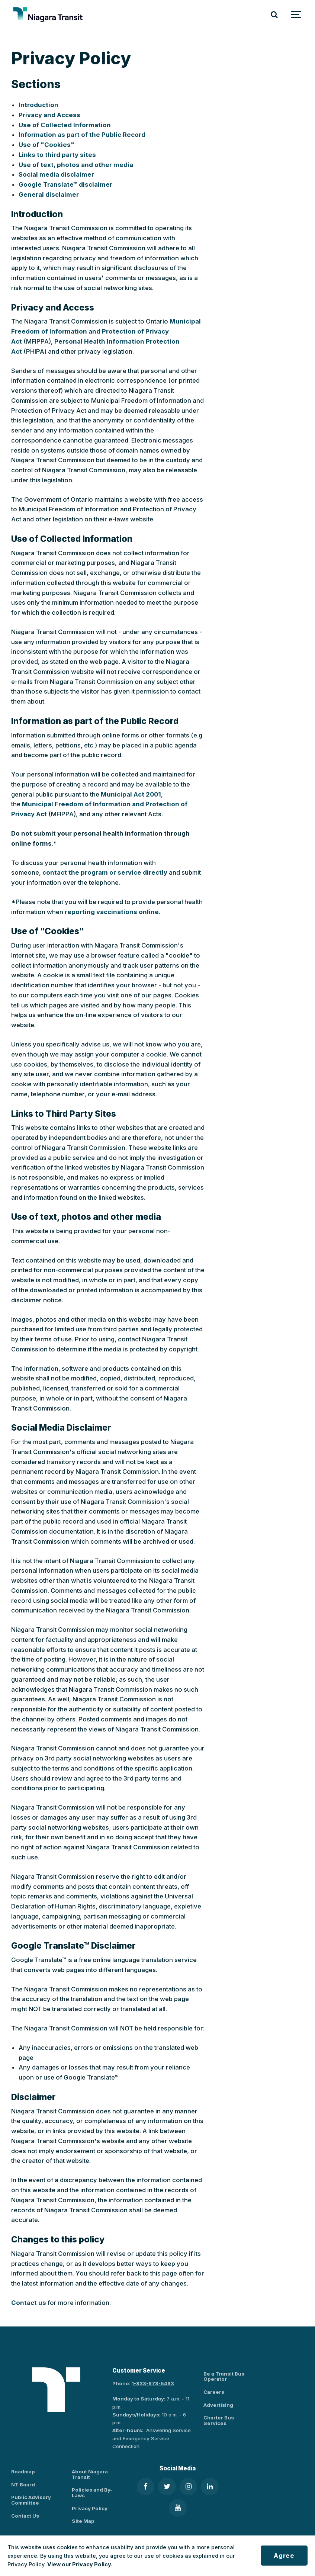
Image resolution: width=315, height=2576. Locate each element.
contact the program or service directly (104, 872)
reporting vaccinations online (112, 912)
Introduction (38, 105)
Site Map (83, 2521)
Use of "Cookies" (46, 144)
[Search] (274, 15)
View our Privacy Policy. (79, 2564)
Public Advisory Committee (31, 2500)
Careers (213, 2392)
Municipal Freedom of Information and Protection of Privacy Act (106, 331)
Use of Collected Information (65, 125)
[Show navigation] (296, 15)
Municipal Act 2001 (131, 794)
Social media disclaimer (56, 174)
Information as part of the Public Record (82, 134)
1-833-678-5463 (153, 2383)
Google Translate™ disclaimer (65, 184)
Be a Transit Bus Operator (223, 2376)
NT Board (23, 2484)
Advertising (218, 2405)
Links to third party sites (57, 154)
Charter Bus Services (218, 2420)
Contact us (28, 2302)
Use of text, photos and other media (76, 164)
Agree (284, 2555)
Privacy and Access (49, 115)
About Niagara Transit (90, 2474)
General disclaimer (49, 194)
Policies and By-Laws (92, 2492)
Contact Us (25, 2516)
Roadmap (23, 2471)
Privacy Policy (89, 2508)
